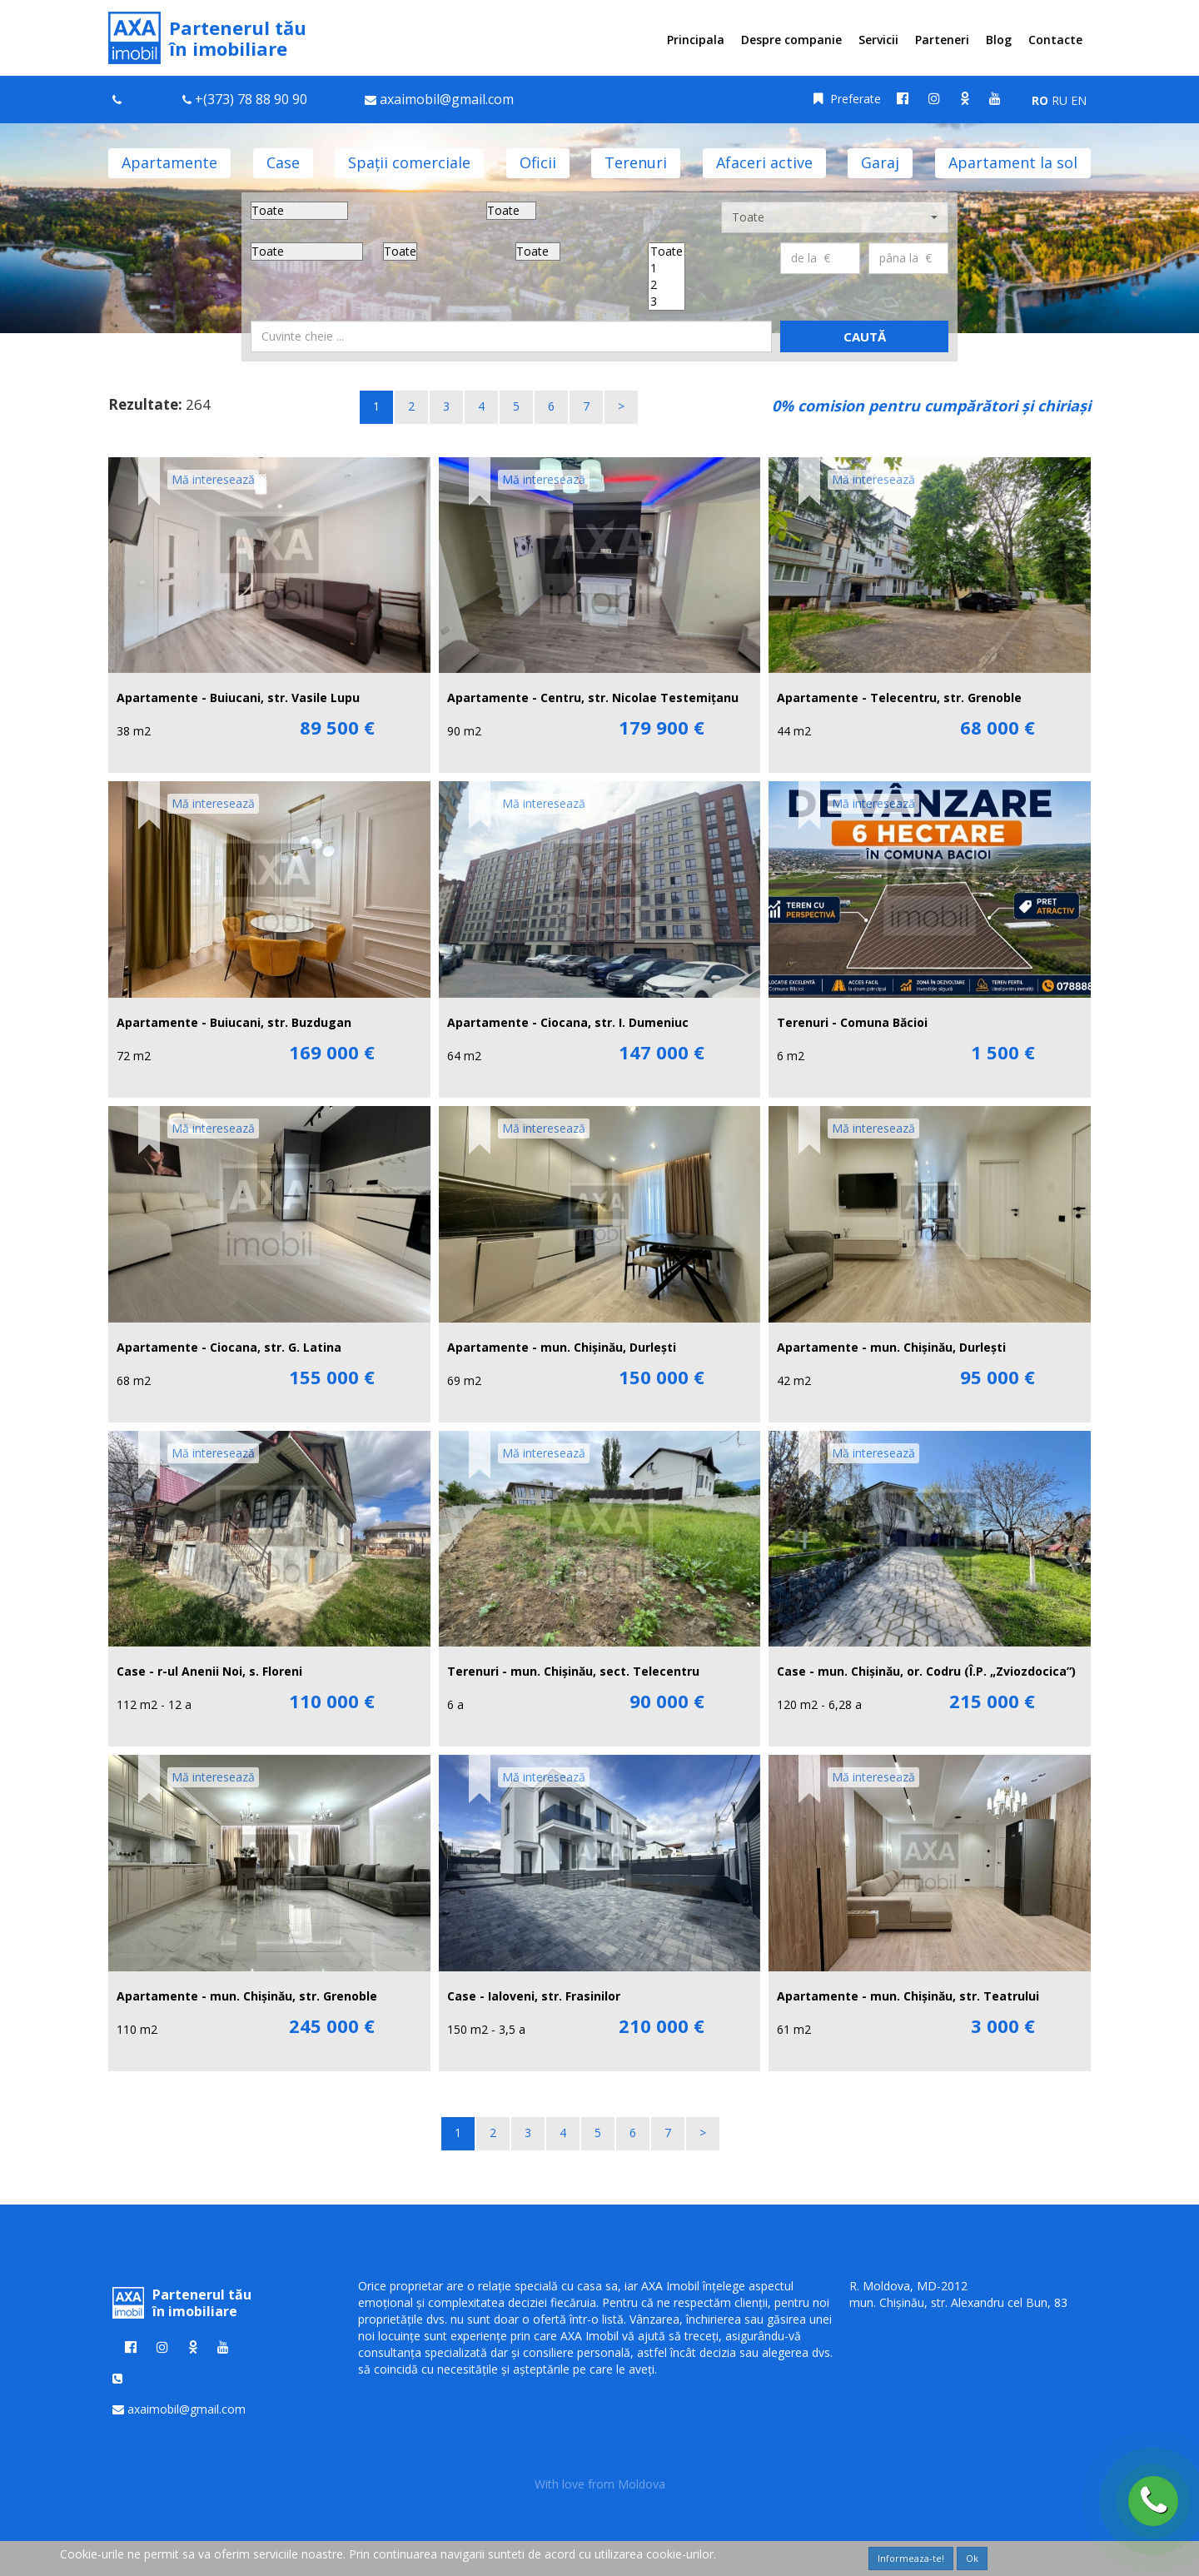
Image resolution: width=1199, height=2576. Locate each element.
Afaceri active (764, 162)
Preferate (847, 99)
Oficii (538, 162)
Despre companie (791, 39)
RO (1040, 100)
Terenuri (635, 162)
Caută (864, 336)
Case (283, 162)
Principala (695, 39)
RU (1059, 100)
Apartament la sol (1012, 162)
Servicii (878, 39)
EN (1079, 100)
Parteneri (942, 39)
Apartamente (169, 162)
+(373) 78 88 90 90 (251, 99)
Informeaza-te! (911, 2558)
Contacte (1055, 39)
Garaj (880, 162)
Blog (999, 39)
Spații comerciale (409, 162)
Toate (666, 251)
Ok (972, 2558)
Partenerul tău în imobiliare (207, 38)
